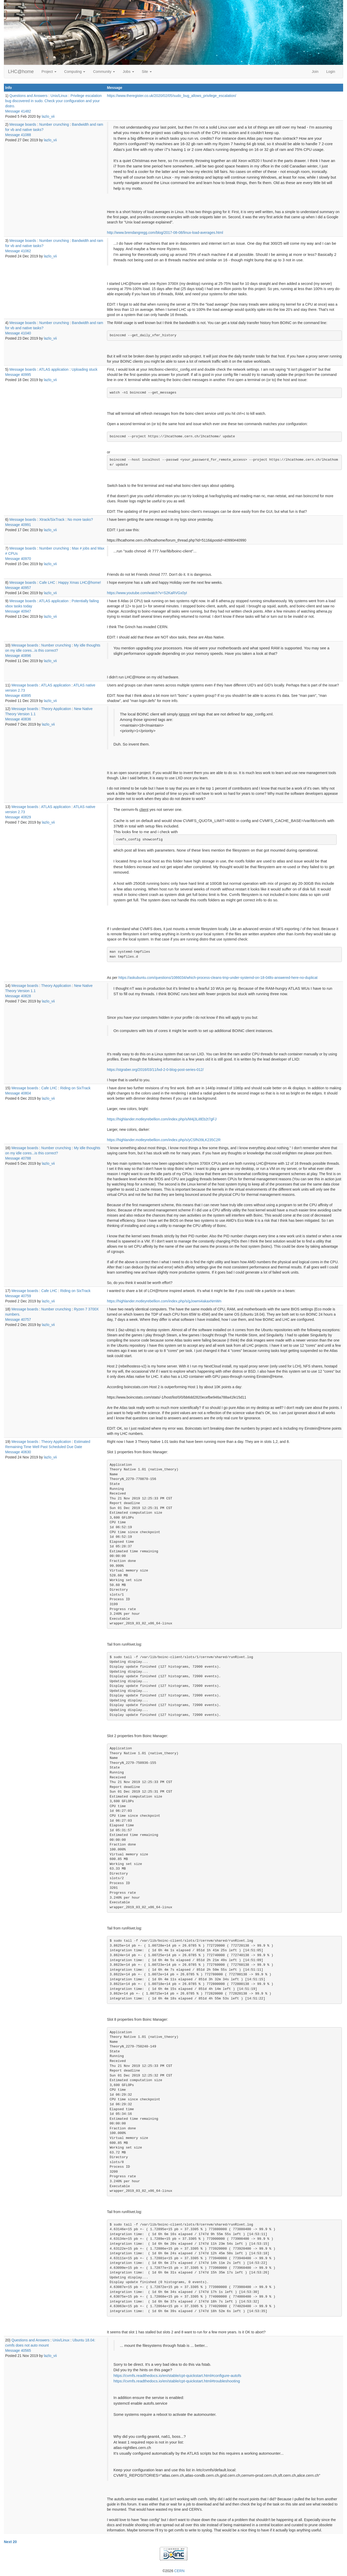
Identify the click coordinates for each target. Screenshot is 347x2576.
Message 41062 (18, 251)
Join (315, 71)
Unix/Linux (58, 96)
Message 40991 (18, 525)
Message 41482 (18, 111)
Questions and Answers (28, 96)
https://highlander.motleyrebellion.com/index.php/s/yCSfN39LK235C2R (164, 1140)
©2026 (173, 2571)
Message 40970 (18, 559)
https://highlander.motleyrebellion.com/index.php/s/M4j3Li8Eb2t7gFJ (161, 1119)
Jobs (128, 71)
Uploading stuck (85, 369)
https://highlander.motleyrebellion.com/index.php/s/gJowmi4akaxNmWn (164, 1301)
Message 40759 (18, 1296)
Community (104, 71)
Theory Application (56, 709)
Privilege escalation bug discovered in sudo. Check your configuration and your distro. (53, 101)
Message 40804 (18, 1093)
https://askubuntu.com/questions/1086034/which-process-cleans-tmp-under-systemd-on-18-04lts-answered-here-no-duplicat (217, 977)
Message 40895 (18, 695)
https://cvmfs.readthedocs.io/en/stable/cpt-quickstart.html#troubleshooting (176, 2381)
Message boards (22, 124)
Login (330, 71)
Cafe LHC (47, 582)
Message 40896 (18, 656)
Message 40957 (18, 588)
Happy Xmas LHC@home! (79, 582)
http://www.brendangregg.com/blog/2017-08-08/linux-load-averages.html (165, 232)
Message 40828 (18, 996)
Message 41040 (18, 333)
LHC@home (21, 71)
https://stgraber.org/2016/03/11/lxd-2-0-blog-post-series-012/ (155, 1070)
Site (147, 71)
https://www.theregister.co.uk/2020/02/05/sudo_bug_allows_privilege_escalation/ (171, 96)
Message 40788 (18, 1158)
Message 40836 (18, 719)
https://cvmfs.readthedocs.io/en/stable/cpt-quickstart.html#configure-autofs (177, 2375)
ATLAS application (54, 369)
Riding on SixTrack (75, 1088)
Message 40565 (18, 2350)
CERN (179, 2571)
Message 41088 (18, 135)
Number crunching (54, 124)
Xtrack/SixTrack (52, 519)
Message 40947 (18, 611)
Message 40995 (18, 375)
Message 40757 (18, 1319)
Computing (74, 71)
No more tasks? (80, 519)
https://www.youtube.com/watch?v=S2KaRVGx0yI (147, 593)
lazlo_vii (48, 116)
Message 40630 (18, 1452)
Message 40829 (18, 817)
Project (48, 71)
